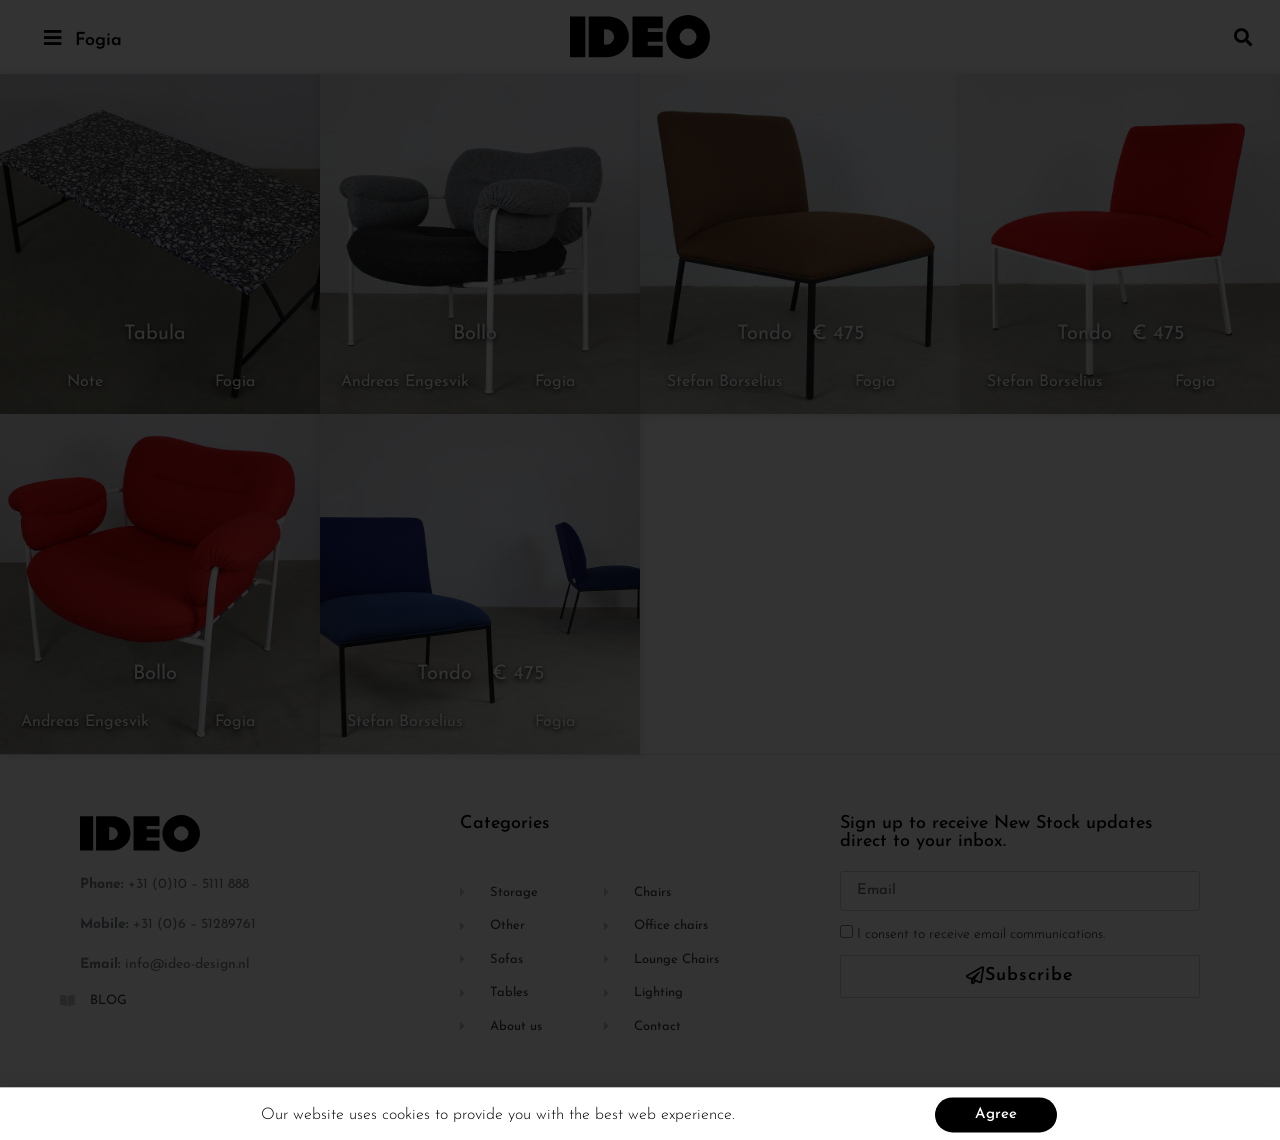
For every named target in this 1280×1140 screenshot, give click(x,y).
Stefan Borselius (725, 382)
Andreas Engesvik (405, 382)
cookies (408, 1121)
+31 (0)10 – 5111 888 (188, 884)
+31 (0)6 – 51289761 (194, 924)
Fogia (98, 40)
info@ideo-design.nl (187, 964)
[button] (1243, 36)
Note (85, 382)
